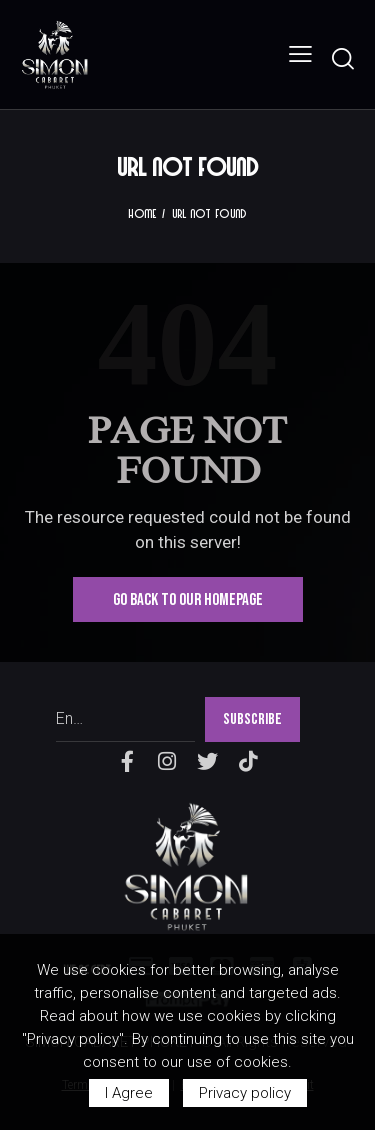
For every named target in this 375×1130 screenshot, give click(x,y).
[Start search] (342, 58)
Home (142, 213)
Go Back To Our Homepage (188, 600)
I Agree (129, 1093)
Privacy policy (245, 1093)
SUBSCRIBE (252, 719)
